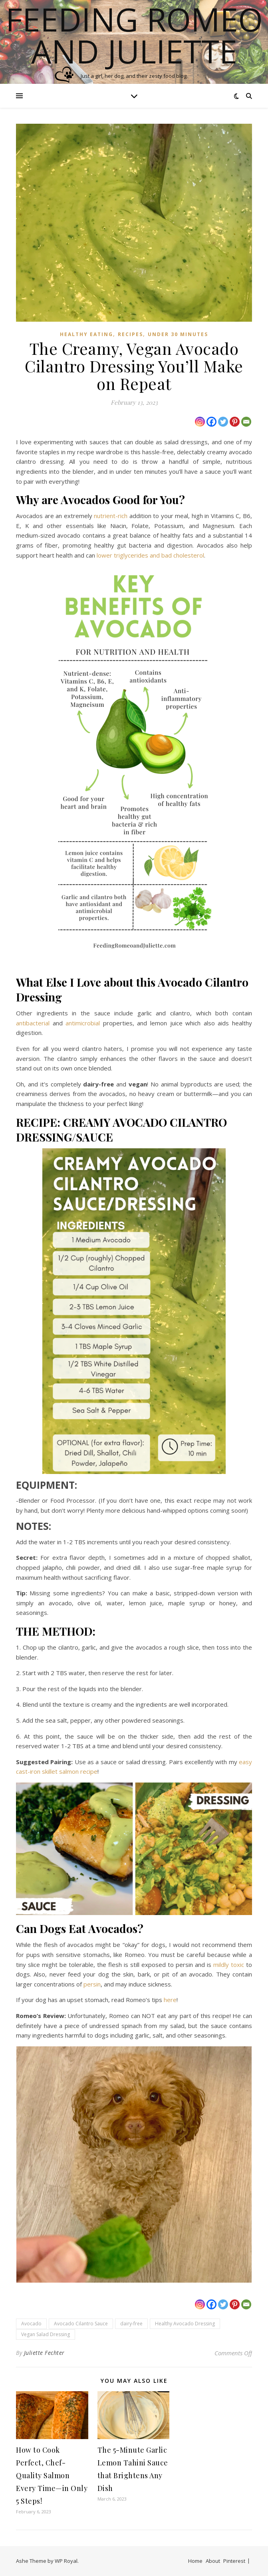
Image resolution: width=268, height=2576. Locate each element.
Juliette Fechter (44, 2352)
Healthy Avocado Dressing (185, 2323)
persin (92, 1984)
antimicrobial (83, 1023)
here (170, 2000)
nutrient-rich (110, 516)
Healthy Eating (86, 334)
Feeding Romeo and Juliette (134, 35)
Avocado (31, 2323)
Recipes (130, 334)
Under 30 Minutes (178, 334)
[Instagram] (200, 422)
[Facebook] (211, 422)
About (213, 2560)
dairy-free (131, 2323)
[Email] (246, 422)
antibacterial (33, 1023)
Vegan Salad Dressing (45, 2334)
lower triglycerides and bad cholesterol (150, 555)
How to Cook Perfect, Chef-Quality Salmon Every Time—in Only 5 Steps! (51, 2475)
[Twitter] (223, 422)
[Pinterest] (235, 422)
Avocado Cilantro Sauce (81, 2323)
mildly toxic (228, 1965)
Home (195, 2560)
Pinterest (234, 2560)
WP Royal (66, 2560)
